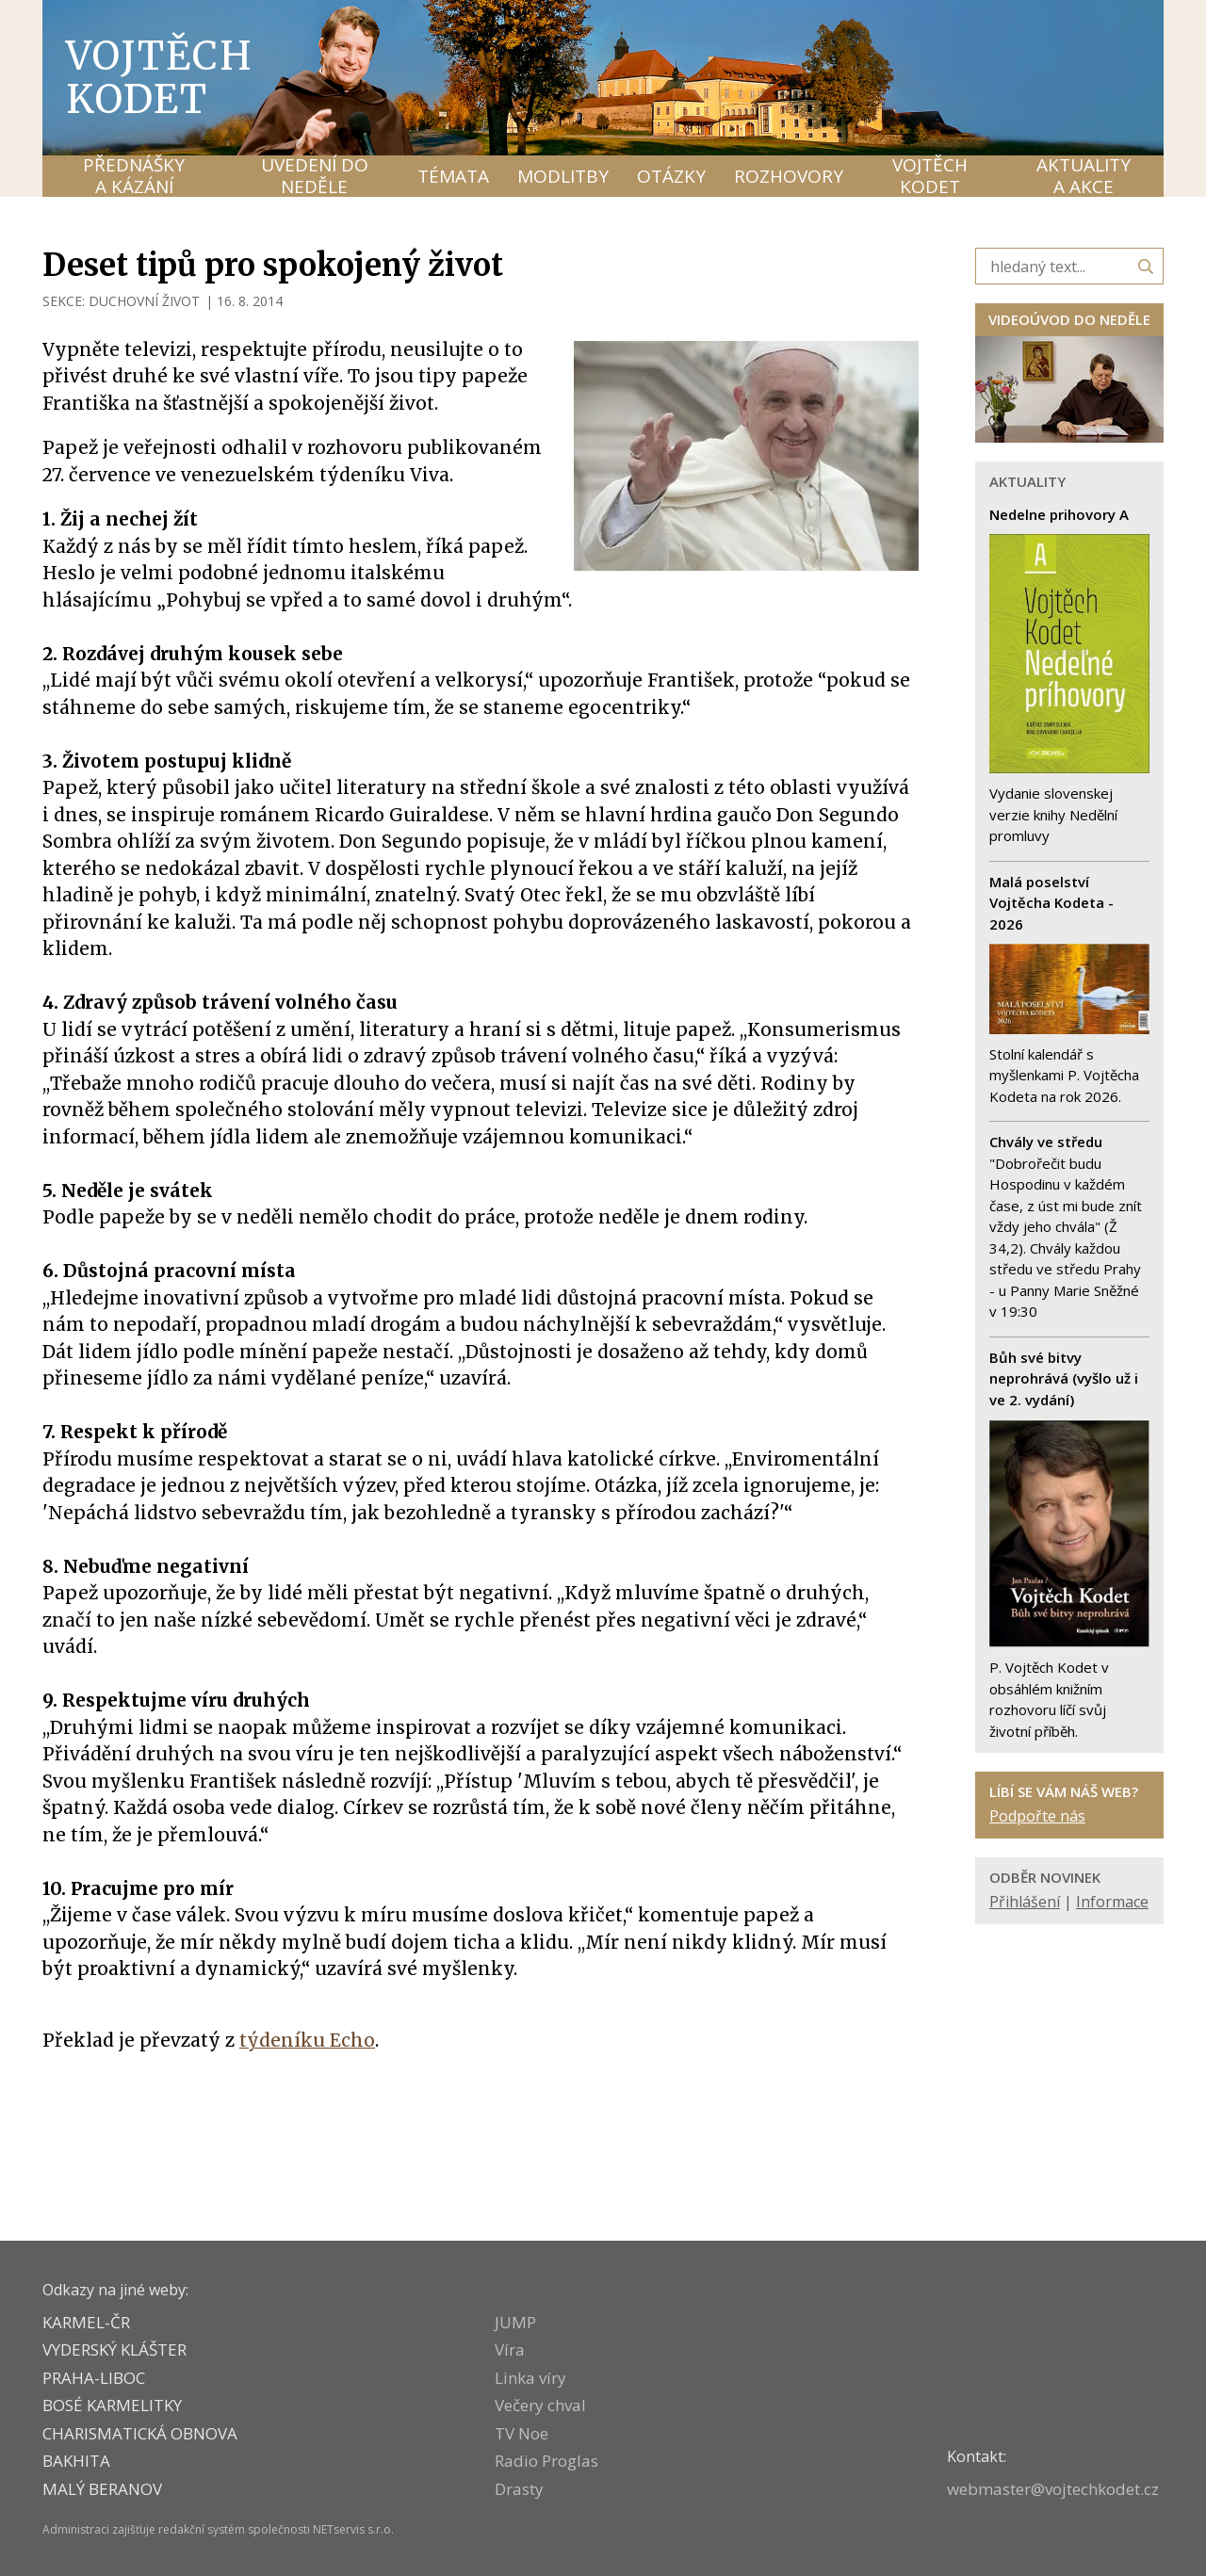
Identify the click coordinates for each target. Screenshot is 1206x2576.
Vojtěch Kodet (159, 77)
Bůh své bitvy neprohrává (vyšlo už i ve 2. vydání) (1063, 1378)
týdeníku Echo (307, 2040)
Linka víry (530, 2378)
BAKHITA (76, 2460)
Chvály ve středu (1045, 1141)
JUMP (515, 2322)
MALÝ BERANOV (102, 2489)
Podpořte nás (1037, 1816)
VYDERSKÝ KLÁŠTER (114, 2349)
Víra (510, 2349)
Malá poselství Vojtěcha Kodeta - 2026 (1051, 902)
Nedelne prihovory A (1059, 514)
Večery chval (540, 2405)
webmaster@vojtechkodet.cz (1053, 2489)
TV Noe (521, 2433)
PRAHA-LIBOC (93, 2378)
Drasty (519, 2489)
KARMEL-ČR (86, 2322)
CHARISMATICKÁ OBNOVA (139, 2433)
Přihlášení (1024, 1901)
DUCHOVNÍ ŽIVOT (144, 301)
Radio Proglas (546, 2460)
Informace (1112, 1901)
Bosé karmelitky (112, 2405)
